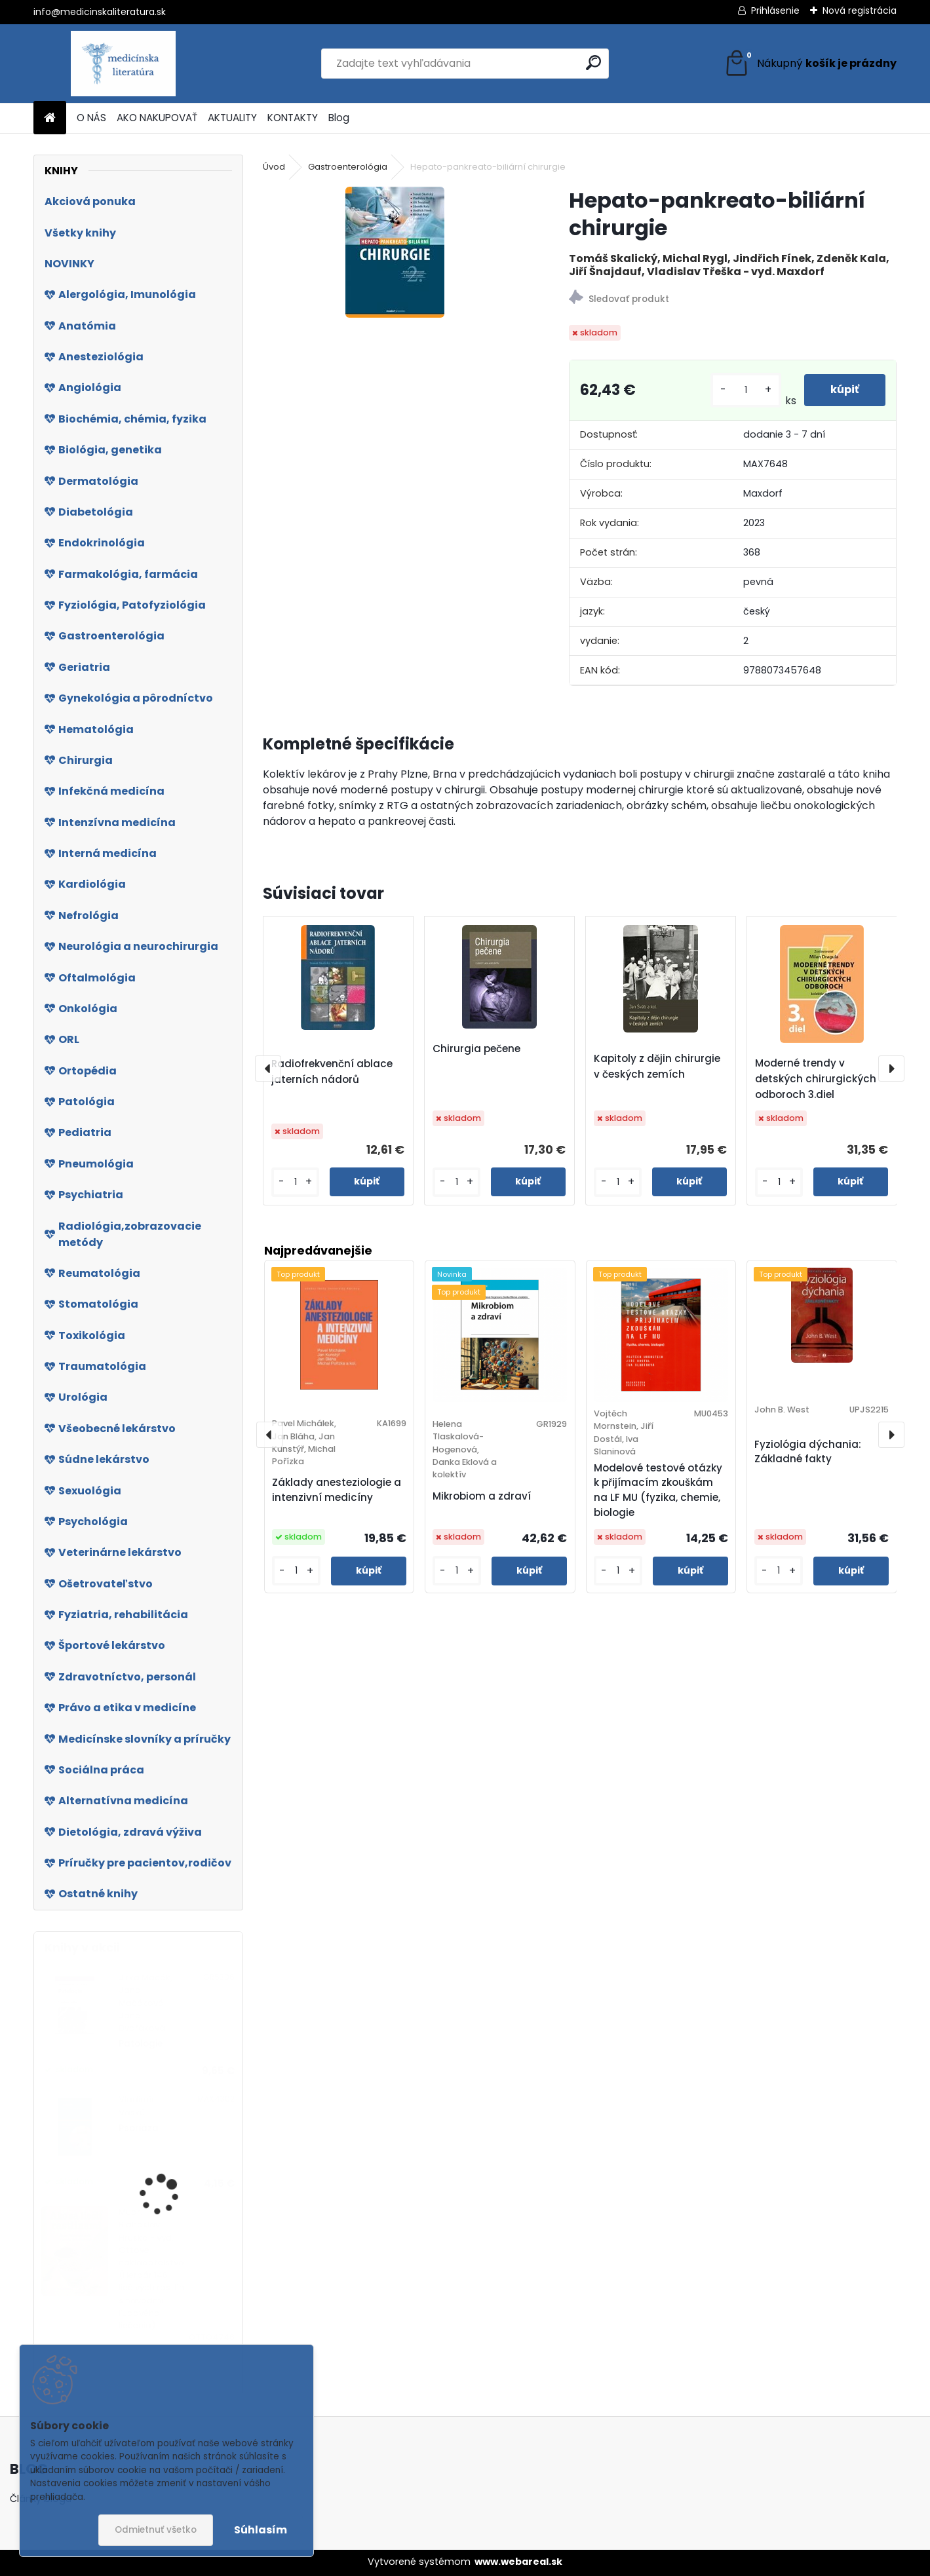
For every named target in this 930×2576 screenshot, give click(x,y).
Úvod (274, 167)
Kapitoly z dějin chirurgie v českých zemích (657, 1066)
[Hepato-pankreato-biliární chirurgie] (394, 252)
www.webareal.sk (518, 2561)
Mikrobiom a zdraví (482, 1496)
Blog (338, 117)
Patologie (141, 2043)
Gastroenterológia (347, 167)
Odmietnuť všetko (156, 2530)
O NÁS (91, 117)
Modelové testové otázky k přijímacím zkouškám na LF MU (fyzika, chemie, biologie (658, 1490)
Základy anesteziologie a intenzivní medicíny (336, 1489)
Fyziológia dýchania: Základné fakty (807, 1451)
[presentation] (268, 1068)
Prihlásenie (775, 10)
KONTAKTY (292, 117)
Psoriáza (139, 2128)
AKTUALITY (232, 117)
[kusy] (746, 390)
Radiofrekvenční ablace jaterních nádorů (332, 1071)
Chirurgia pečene (476, 1048)
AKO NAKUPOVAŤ (157, 117)
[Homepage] (49, 118)
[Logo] (123, 63)
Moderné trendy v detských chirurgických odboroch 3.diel (815, 1078)
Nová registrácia (860, 10)
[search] (593, 62)
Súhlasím (260, 2529)
